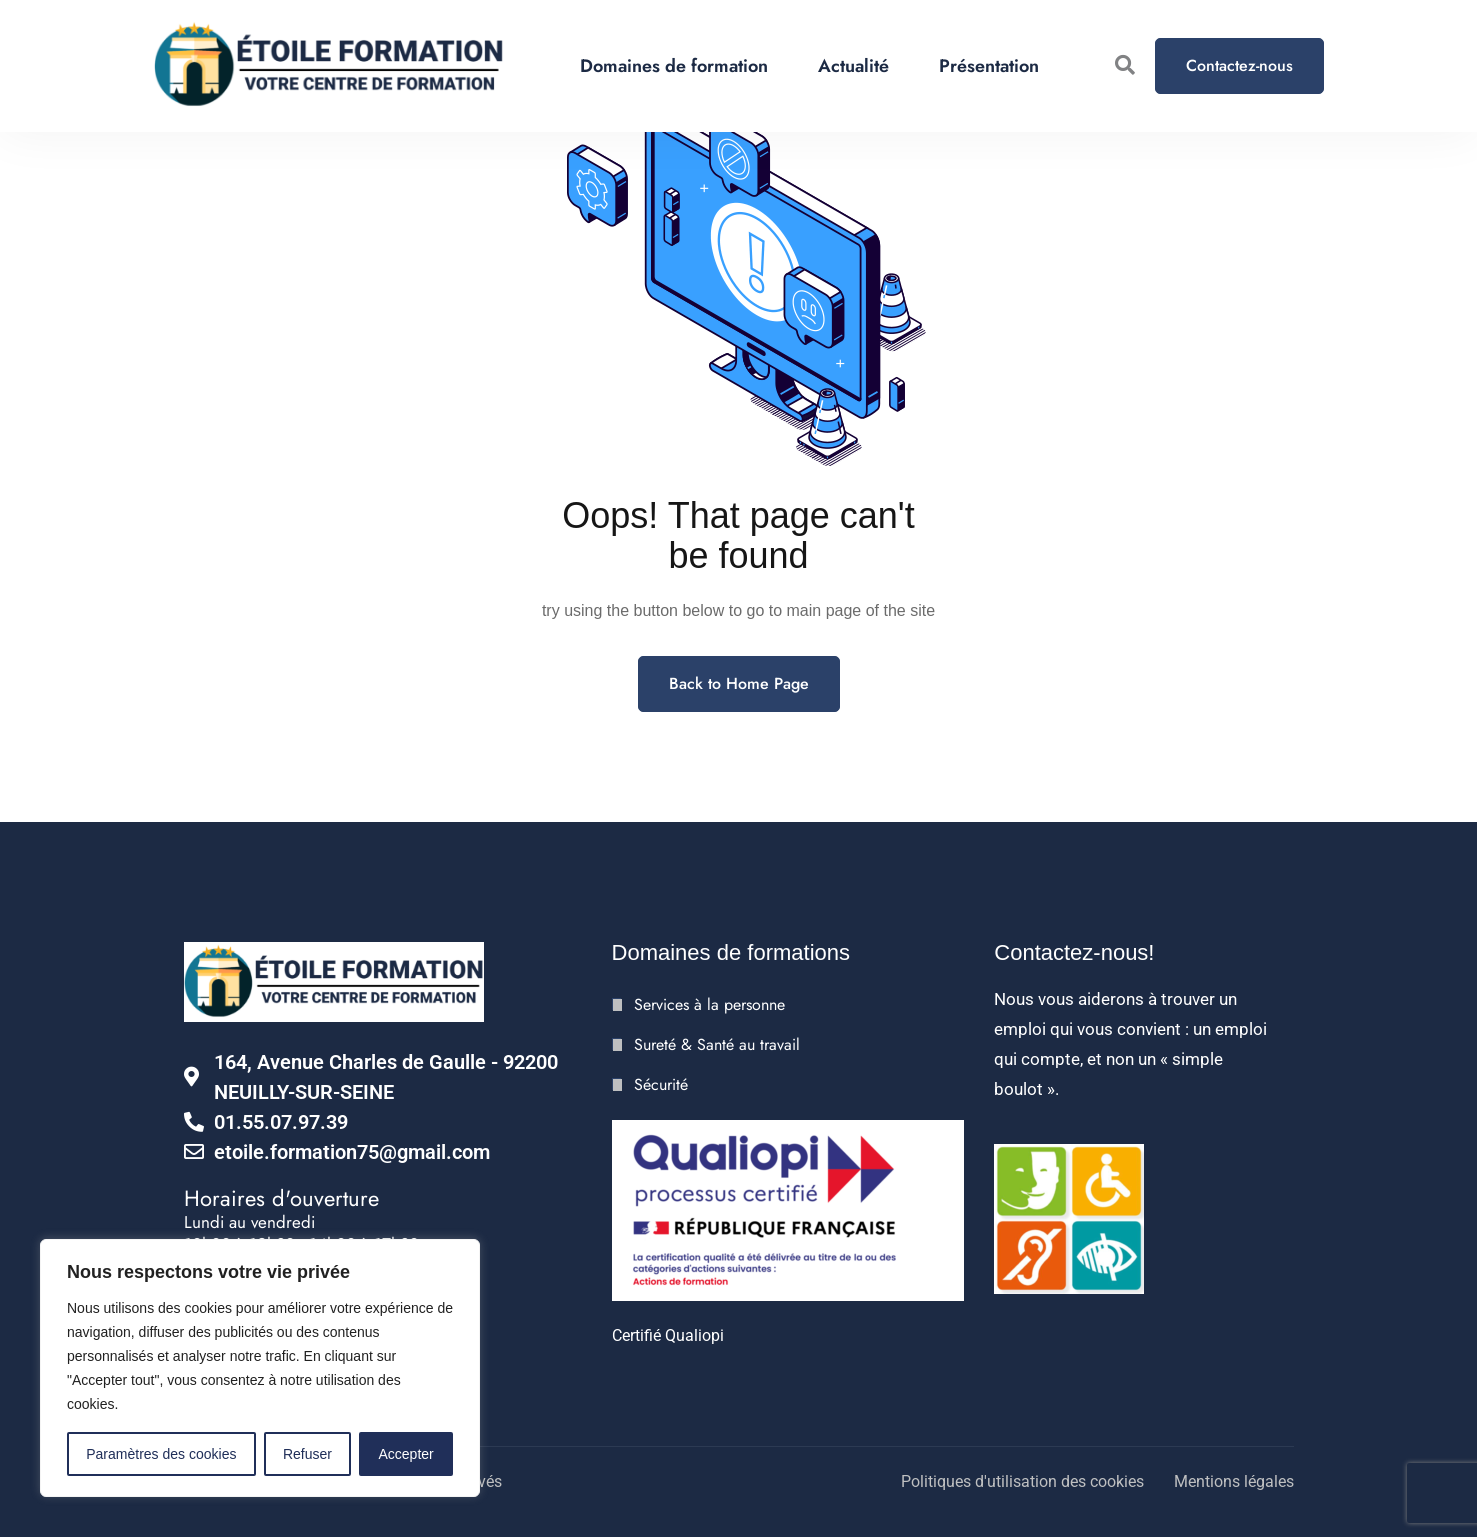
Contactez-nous (1239, 65)
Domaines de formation (674, 66)
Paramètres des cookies (161, 1454)
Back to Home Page (739, 683)
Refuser (307, 1454)
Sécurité (661, 1084)
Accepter (406, 1454)
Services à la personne (709, 1004)
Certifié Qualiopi (668, 1335)
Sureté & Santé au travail (717, 1044)
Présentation (989, 66)
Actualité (853, 66)
